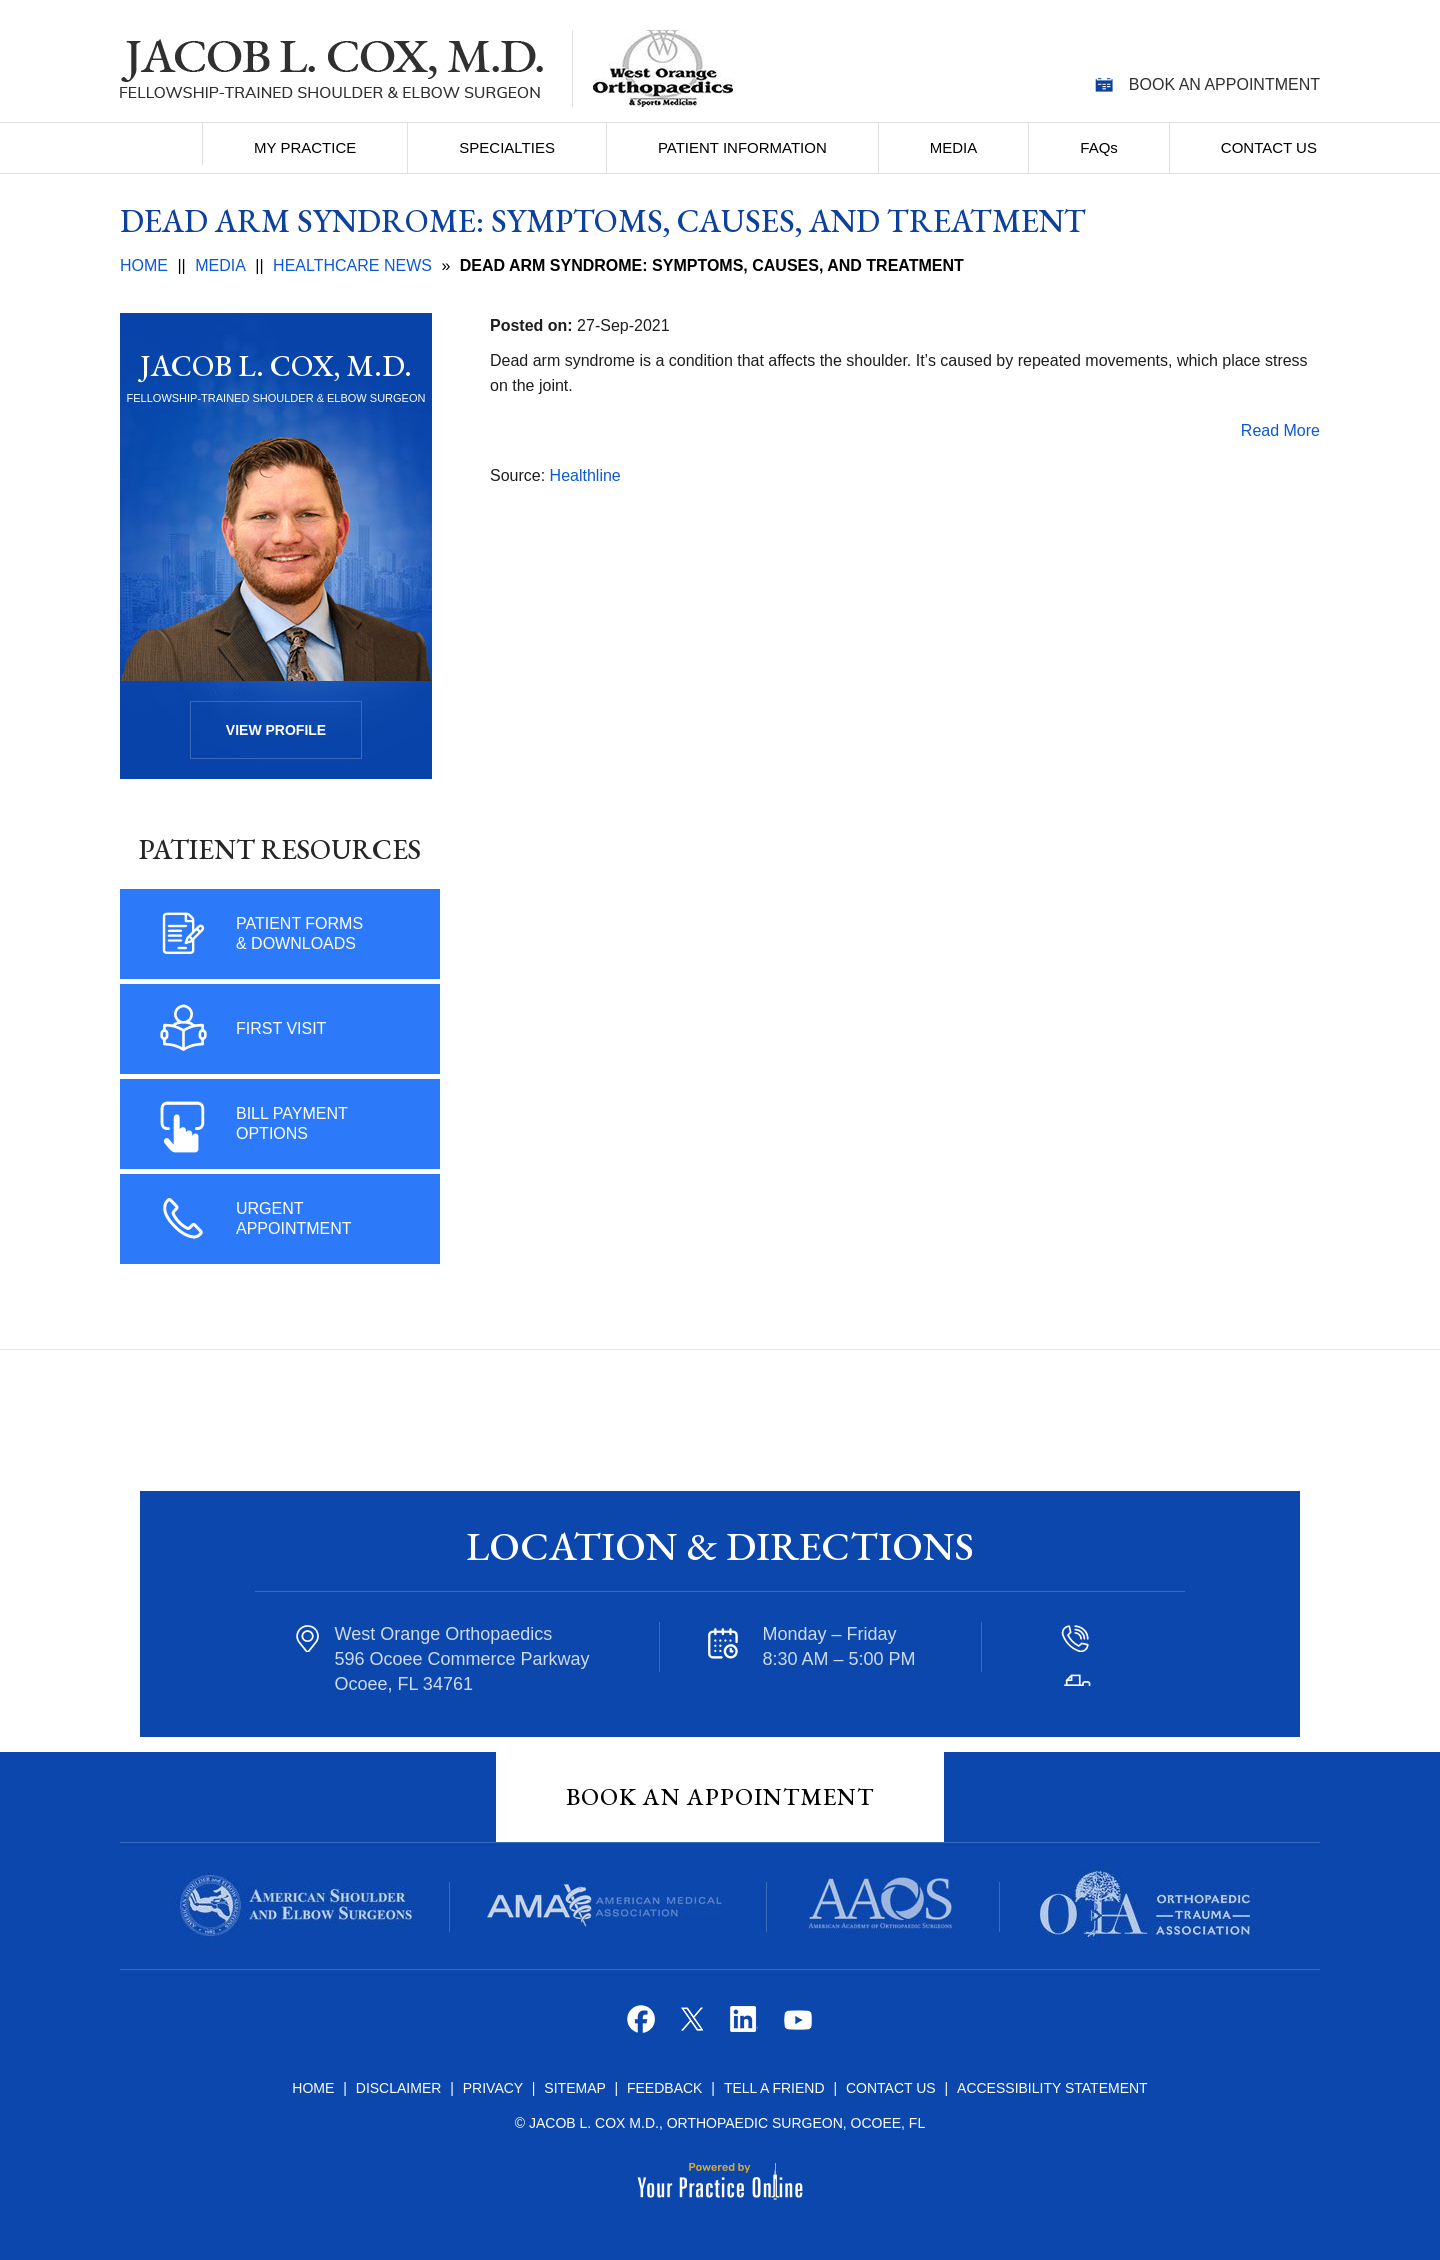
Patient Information (742, 147)
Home (162, 144)
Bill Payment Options (292, 1123)
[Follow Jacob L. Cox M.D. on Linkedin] (745, 2026)
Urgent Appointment (294, 1218)
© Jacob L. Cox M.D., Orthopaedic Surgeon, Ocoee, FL (720, 2123)
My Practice (305, 147)
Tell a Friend (774, 2088)
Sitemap (576, 2088)
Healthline (585, 475)
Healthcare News (352, 265)
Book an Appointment (1224, 84)
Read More (1280, 430)
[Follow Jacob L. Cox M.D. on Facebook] (643, 2026)
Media (954, 147)
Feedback (664, 2088)
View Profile (276, 730)
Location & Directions (720, 1546)
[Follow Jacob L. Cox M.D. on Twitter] (694, 2026)
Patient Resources (280, 849)
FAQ (1099, 147)
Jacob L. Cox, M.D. (276, 365)
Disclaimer (399, 2088)
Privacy (495, 2088)
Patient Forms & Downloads (299, 933)
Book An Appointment (720, 1796)
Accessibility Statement (1052, 2088)
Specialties (507, 147)
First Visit (281, 1028)
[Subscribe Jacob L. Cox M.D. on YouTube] (796, 2026)
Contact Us (1269, 147)
